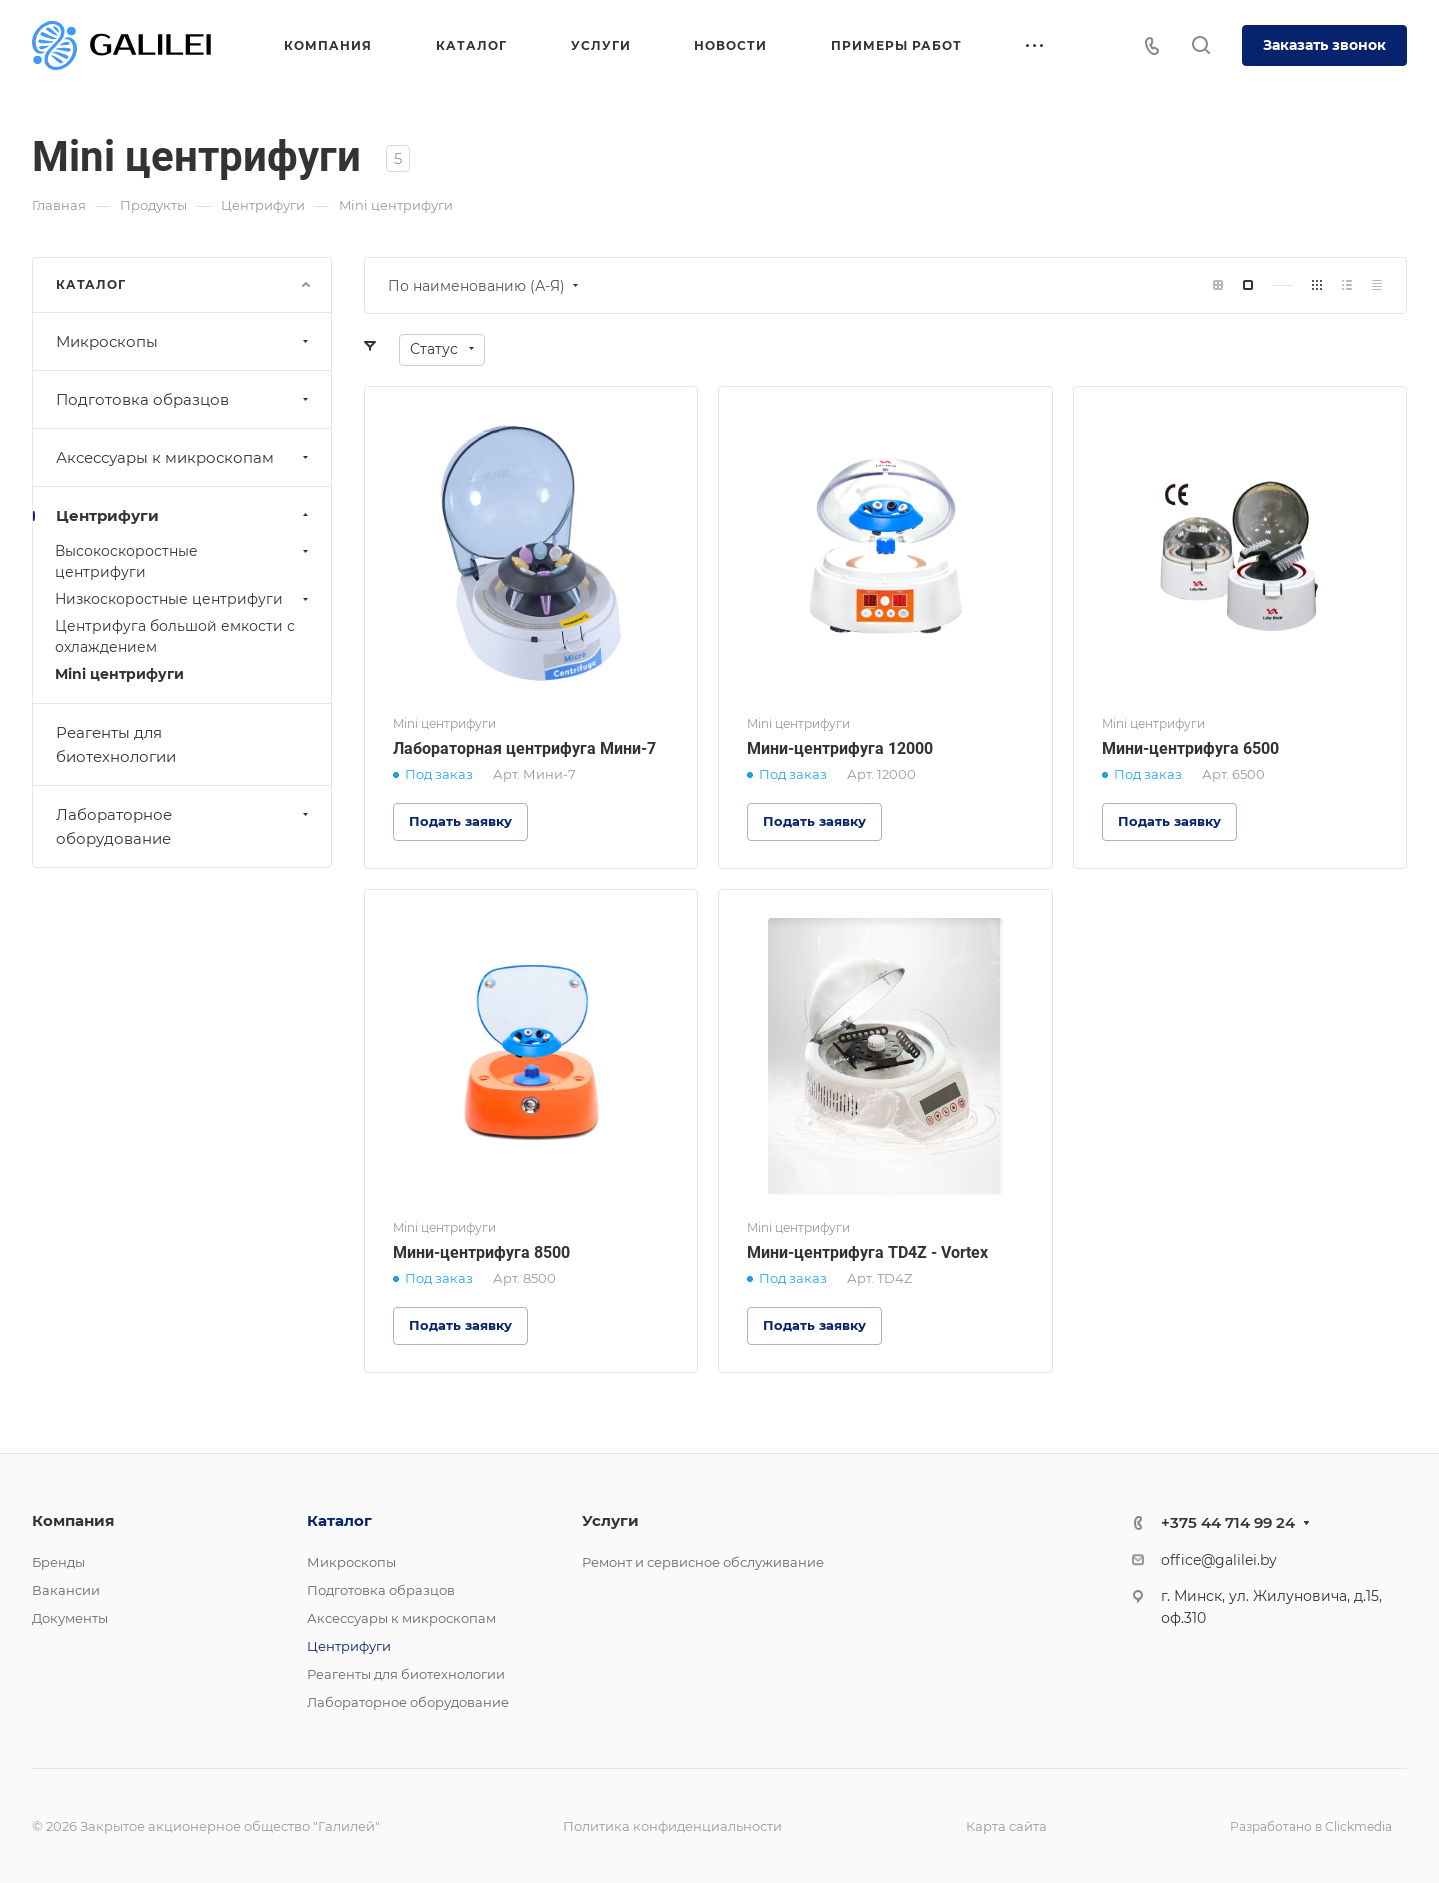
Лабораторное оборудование (184, 826)
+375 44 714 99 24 (1228, 1522)
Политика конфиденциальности (672, 1826)
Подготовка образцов (184, 399)
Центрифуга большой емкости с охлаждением (175, 636)
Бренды (58, 1562)
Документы (70, 1618)
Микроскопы (184, 341)
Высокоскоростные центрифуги (184, 561)
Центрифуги (184, 515)
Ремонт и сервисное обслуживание (703, 1562)
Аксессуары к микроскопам (184, 457)
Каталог (339, 1520)
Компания (73, 1520)
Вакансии (66, 1590)
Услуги (610, 1520)
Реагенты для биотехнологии (116, 744)
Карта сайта (1006, 1826)
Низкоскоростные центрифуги (184, 599)
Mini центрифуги (119, 674)
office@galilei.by (1219, 1560)
